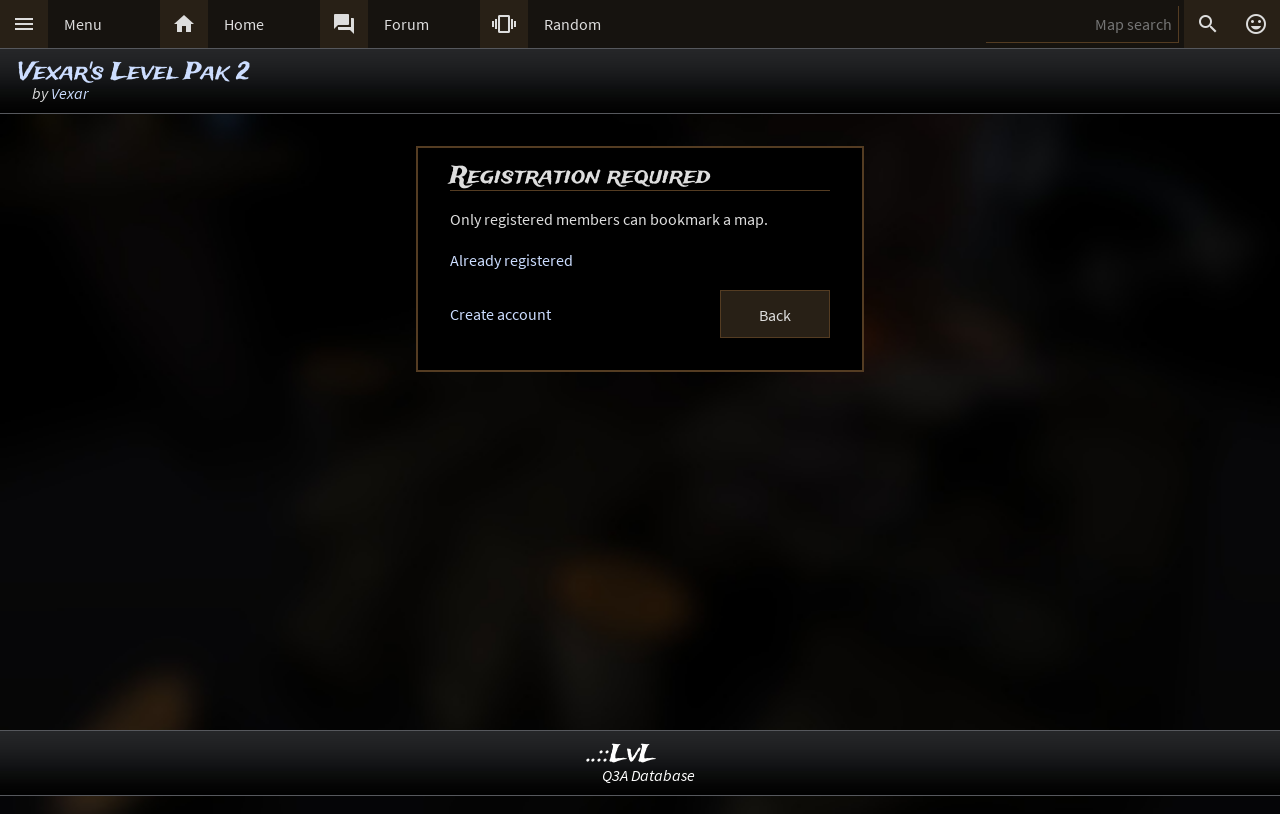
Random (572, 24)
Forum (406, 24)
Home (244, 24)
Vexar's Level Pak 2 (134, 72)
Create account (500, 314)
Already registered (511, 260)
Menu (83, 24)
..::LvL (621, 754)
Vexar (69, 93)
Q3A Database (648, 775)
